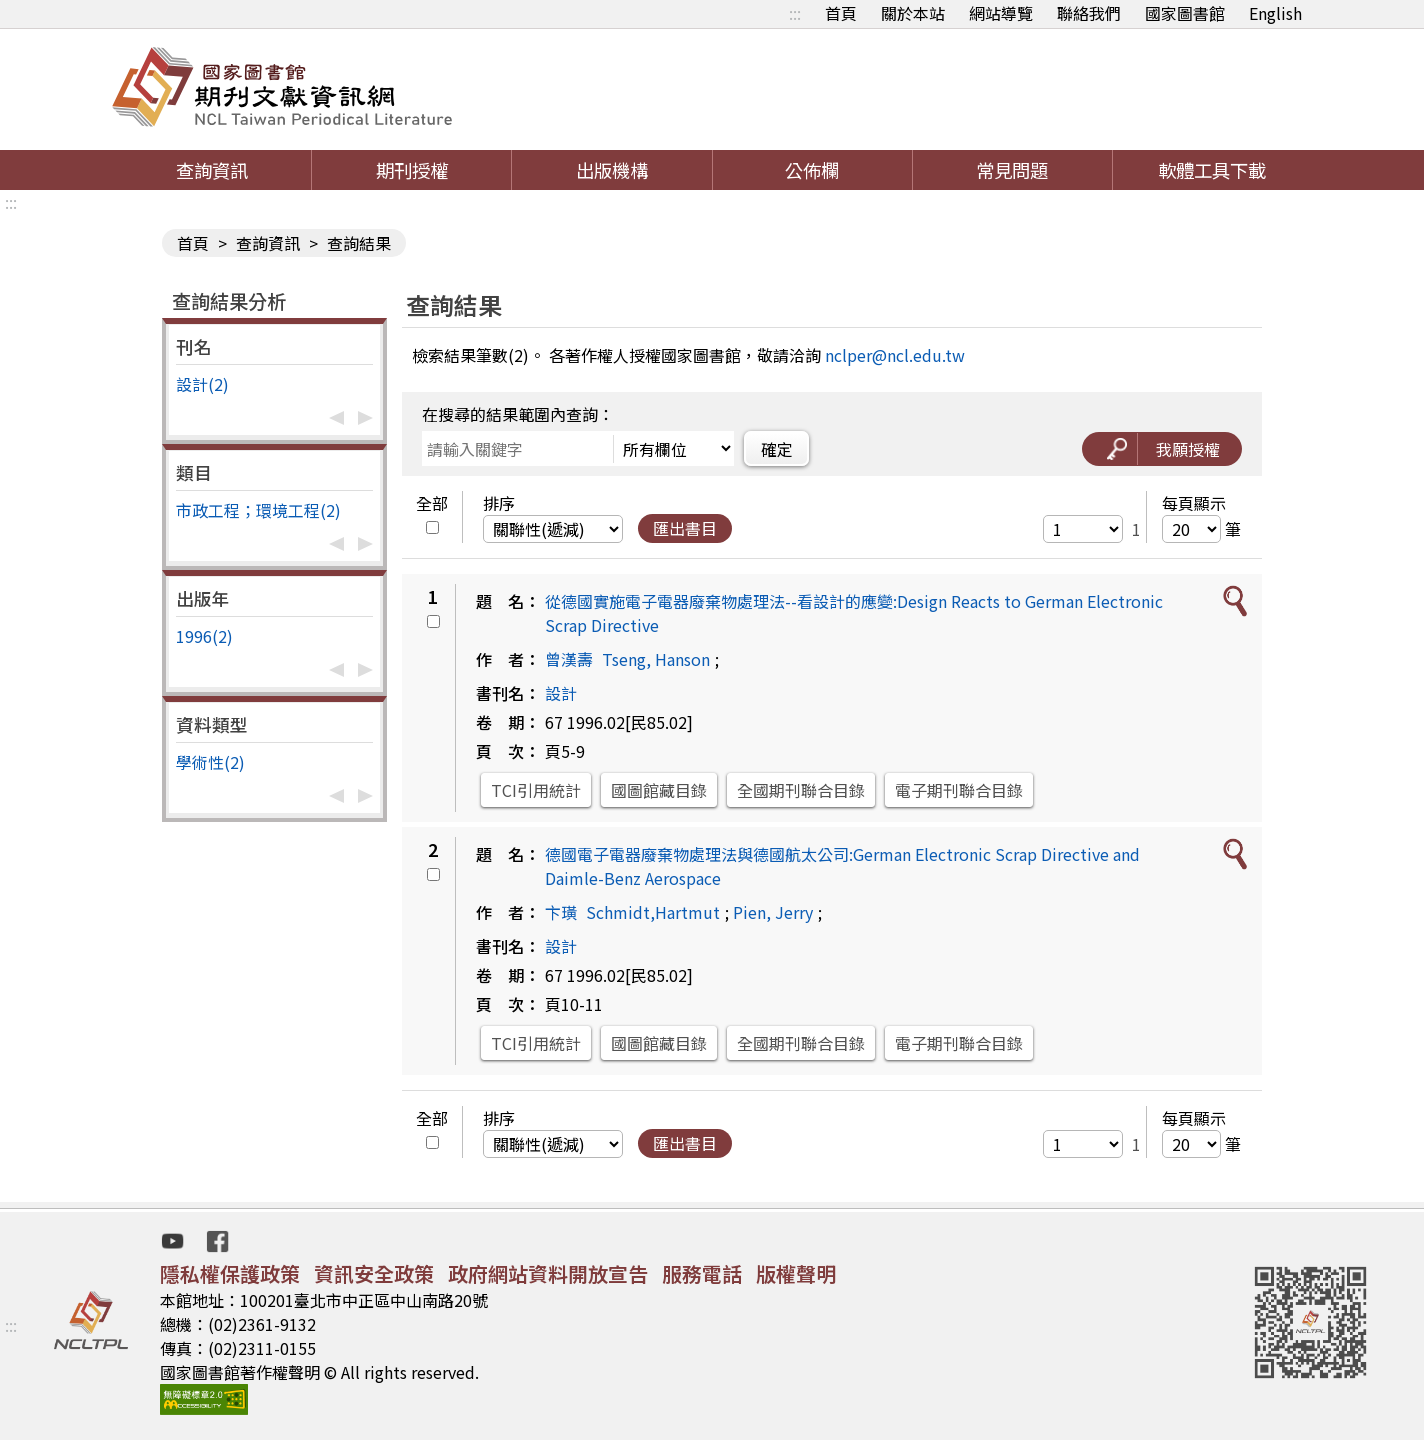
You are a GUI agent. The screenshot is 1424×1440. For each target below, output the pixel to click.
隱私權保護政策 (230, 1273)
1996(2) (204, 636)
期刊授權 (412, 170)
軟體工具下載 (1212, 170)
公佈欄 (812, 170)
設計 (561, 693)
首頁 (841, 13)
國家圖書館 (1185, 13)
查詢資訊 (212, 170)
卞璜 (561, 912)
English (1275, 13)
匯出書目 (685, 528)
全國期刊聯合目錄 (801, 790)
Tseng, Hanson (656, 659)
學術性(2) (210, 762)
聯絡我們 (1089, 13)
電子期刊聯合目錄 (959, 790)
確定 (777, 449)
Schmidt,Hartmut (653, 912)
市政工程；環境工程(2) (258, 510)
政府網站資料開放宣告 (548, 1273)
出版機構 (612, 170)
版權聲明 (796, 1273)
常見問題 (1012, 170)
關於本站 (913, 13)
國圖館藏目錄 (659, 790)
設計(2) (202, 384)
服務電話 (702, 1273)
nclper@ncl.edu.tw (895, 355)
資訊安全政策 (374, 1273)
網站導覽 (1001, 13)
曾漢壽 (569, 659)
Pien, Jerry (773, 912)
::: (795, 13)
